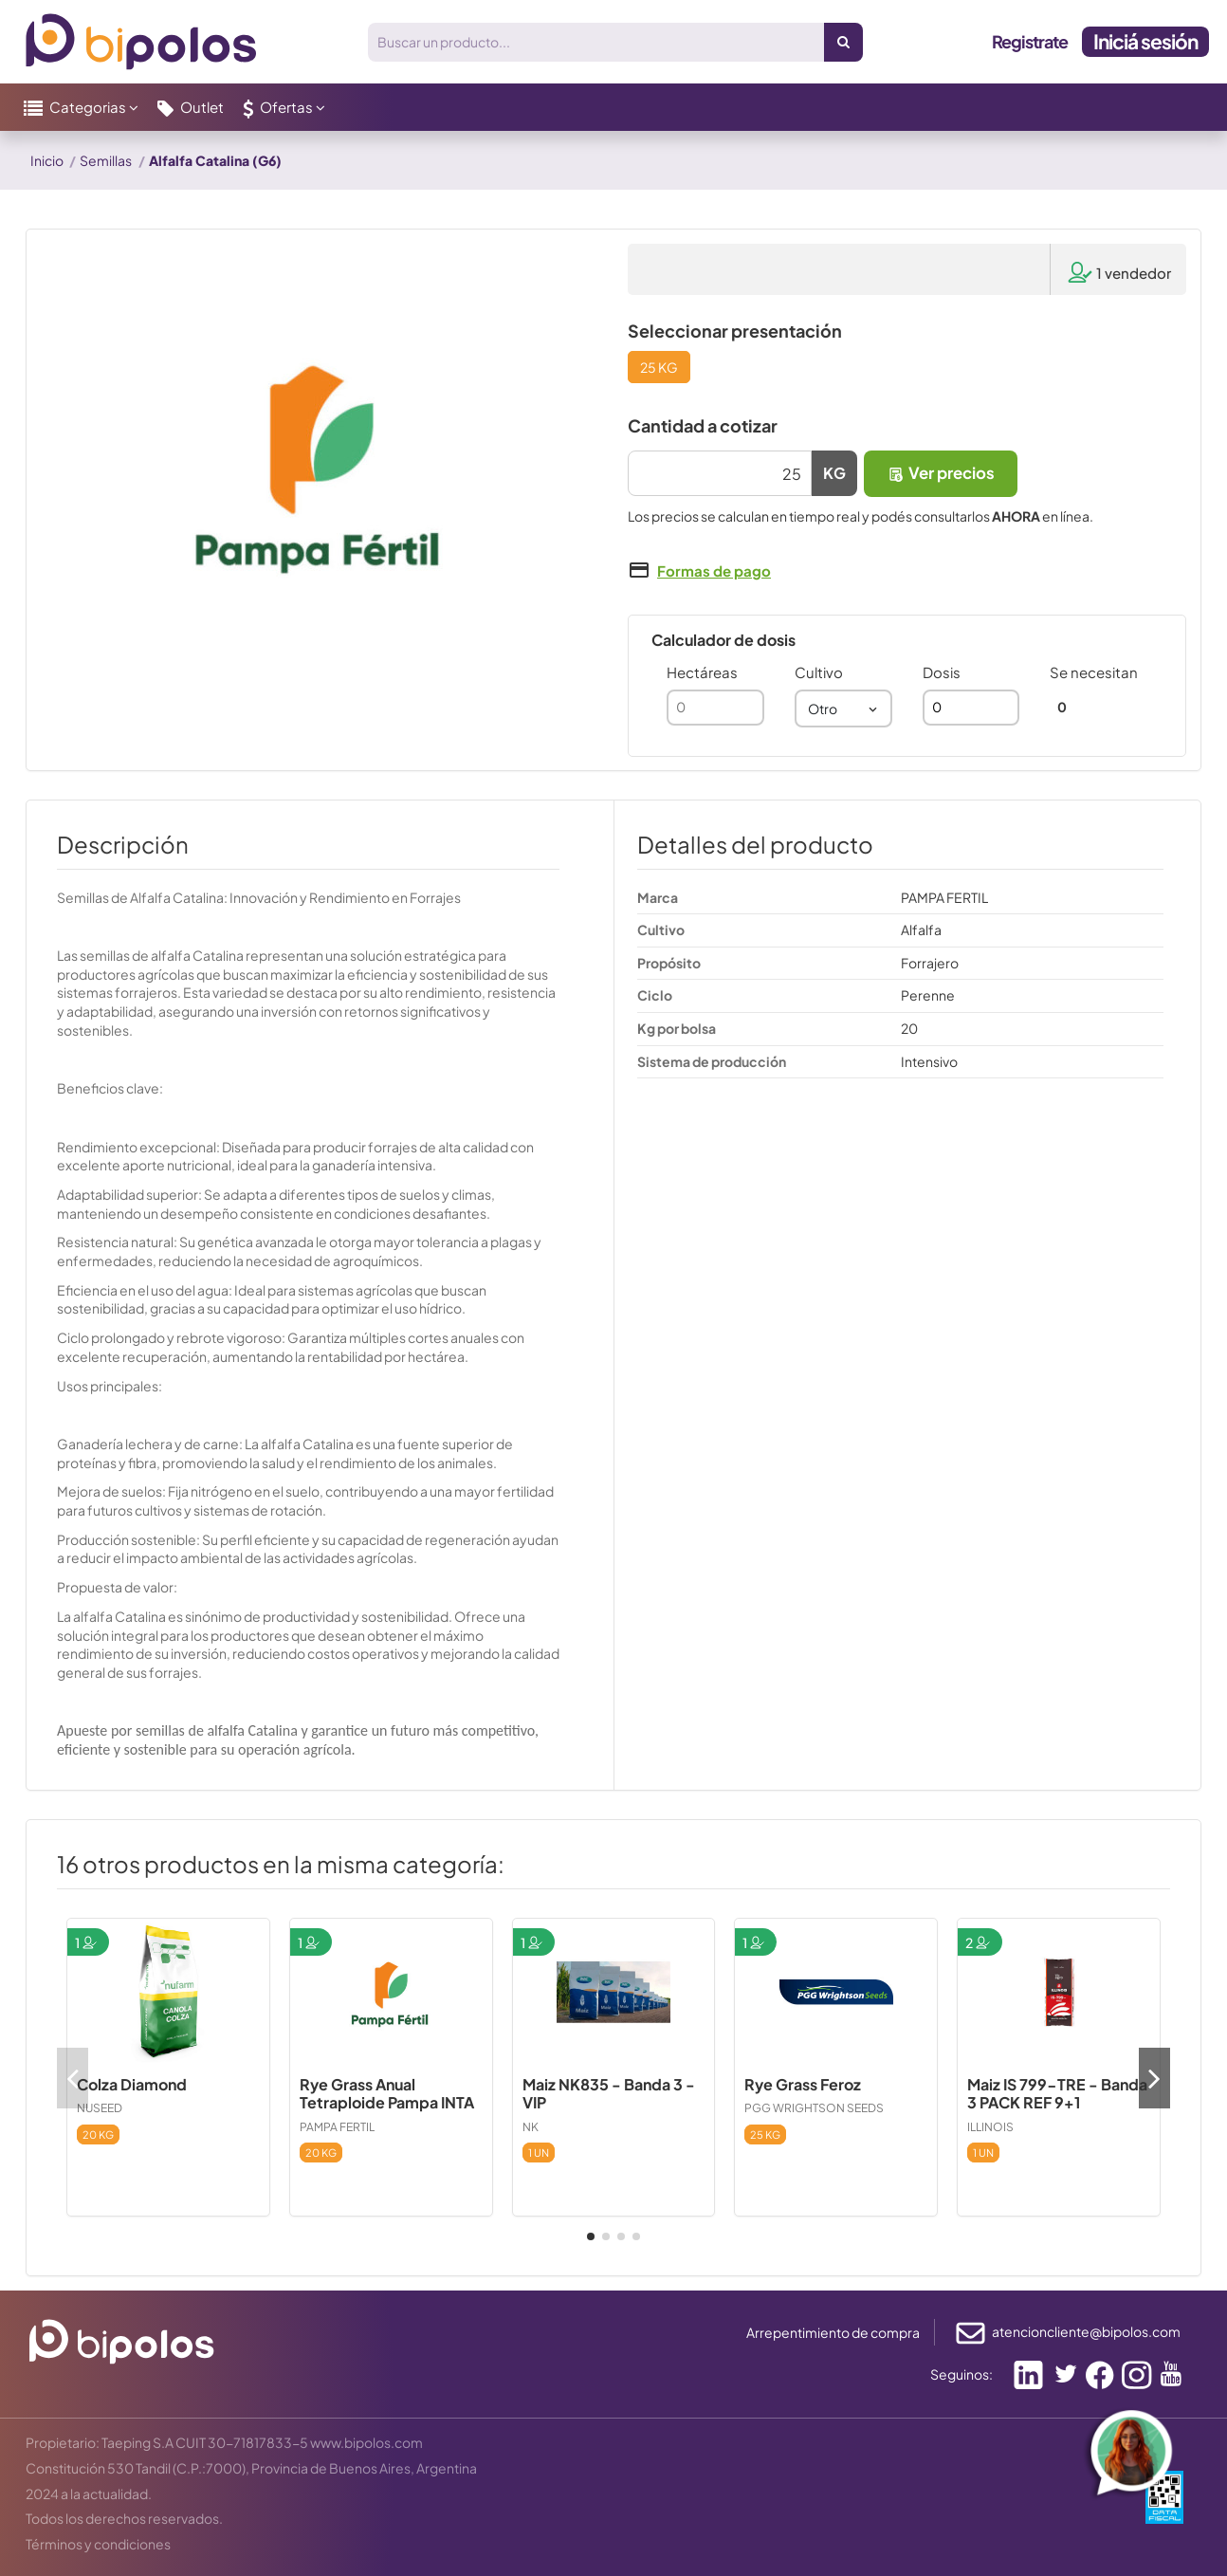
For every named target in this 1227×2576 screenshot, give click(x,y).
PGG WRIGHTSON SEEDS (814, 2108)
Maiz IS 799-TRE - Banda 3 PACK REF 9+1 (1057, 2093)
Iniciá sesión (1145, 41)
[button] (81, 107)
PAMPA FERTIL (337, 2127)
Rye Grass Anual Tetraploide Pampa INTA (387, 2093)
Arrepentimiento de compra (833, 2332)
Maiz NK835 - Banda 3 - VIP (608, 2093)
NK (530, 2127)
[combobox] (843, 708)
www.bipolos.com (366, 2442)
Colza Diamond (132, 2084)
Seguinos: (961, 2374)
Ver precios (941, 473)
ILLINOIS (990, 2127)
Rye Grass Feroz (802, 2084)
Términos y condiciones (98, 2543)
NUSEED (99, 2108)
